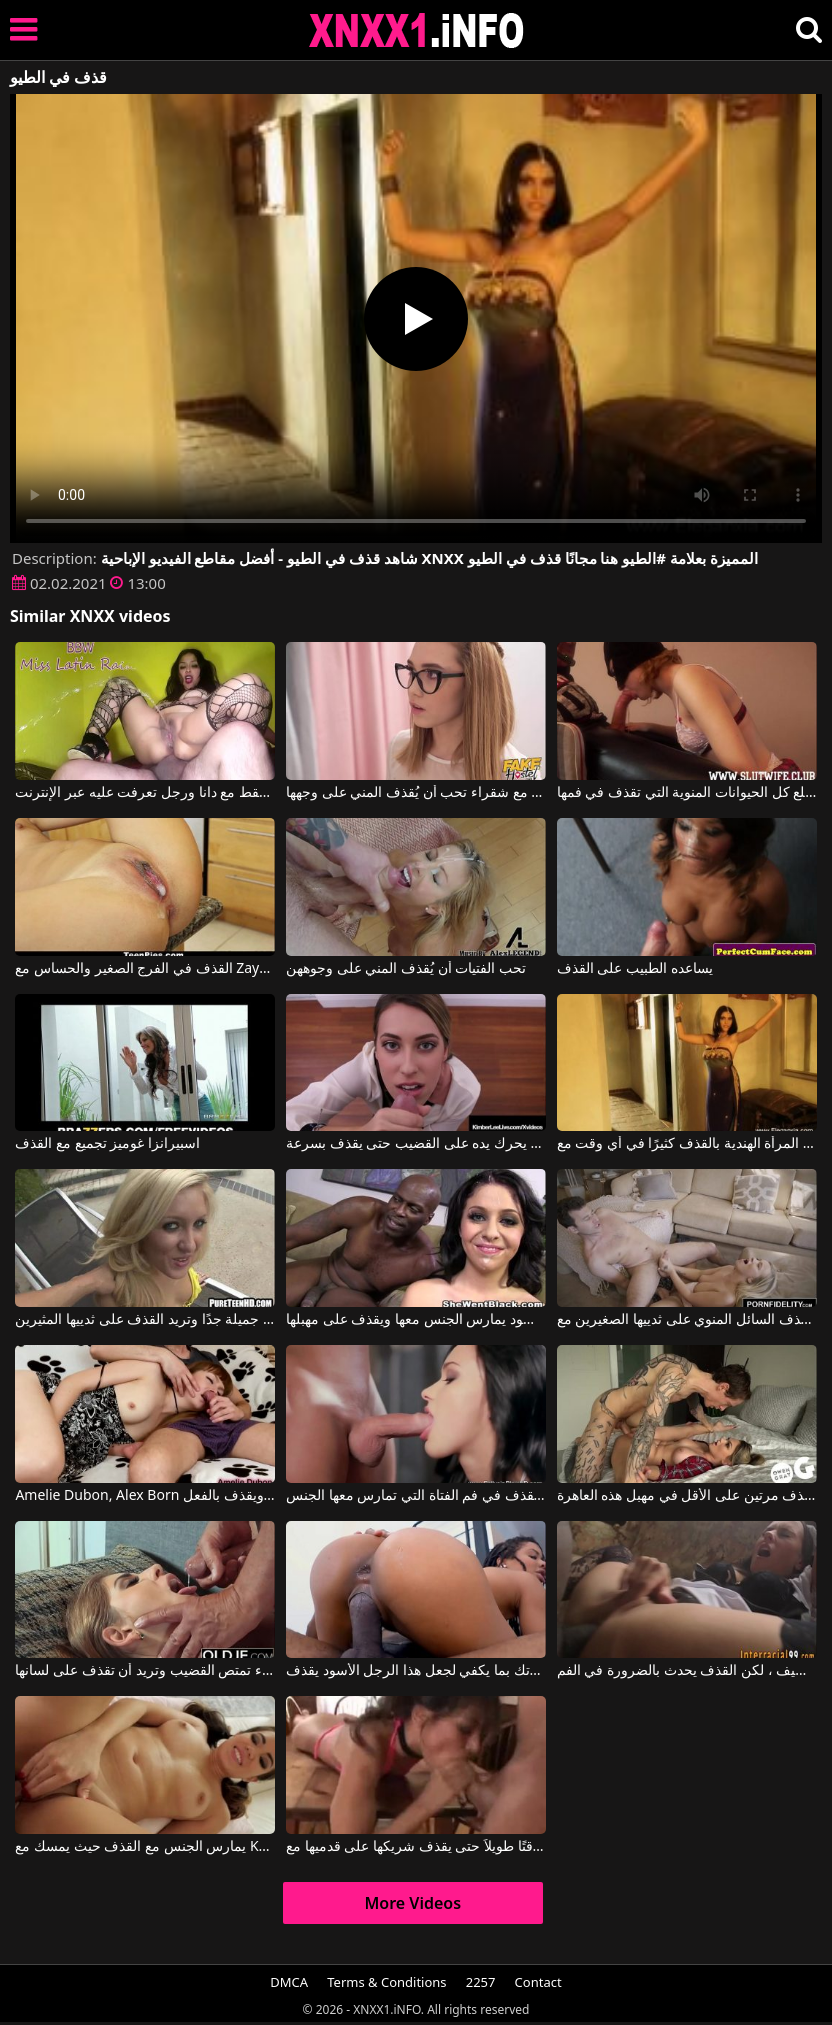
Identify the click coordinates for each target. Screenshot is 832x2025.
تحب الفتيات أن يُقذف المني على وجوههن (406, 969)
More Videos (412, 1903)
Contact (538, 1982)
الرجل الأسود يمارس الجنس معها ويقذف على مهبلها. (416, 1320)
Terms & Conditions (386, 1982)
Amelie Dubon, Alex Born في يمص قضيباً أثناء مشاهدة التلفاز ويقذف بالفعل (145, 1496)
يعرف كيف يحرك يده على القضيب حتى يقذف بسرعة (416, 1144)
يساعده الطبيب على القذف (635, 969)
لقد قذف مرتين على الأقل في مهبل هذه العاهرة (687, 1496)
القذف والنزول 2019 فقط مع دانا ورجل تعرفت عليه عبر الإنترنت (145, 793)
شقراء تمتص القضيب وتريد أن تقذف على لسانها (145, 1671)
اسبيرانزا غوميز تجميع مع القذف (107, 1144)
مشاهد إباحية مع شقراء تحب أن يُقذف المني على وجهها (416, 793)
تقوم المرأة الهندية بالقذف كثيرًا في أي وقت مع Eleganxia (687, 1144)
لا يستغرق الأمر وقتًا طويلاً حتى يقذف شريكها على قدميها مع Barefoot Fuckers (416, 1847)
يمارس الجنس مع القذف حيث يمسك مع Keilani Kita (145, 1847)
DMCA (289, 1982)
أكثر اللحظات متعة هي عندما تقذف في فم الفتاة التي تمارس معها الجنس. (416, 1496)
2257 (481, 1982)
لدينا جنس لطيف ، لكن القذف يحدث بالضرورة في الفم (687, 1671)
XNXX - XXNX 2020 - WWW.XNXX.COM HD (417, 30)
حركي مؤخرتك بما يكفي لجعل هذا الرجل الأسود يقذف (416, 1671)
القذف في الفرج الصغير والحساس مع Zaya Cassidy (145, 969)
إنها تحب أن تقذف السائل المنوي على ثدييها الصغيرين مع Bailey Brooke (687, 1320)
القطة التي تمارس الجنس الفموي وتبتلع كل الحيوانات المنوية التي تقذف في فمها (687, 793)
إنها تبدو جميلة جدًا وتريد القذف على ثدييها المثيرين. (145, 1320)
